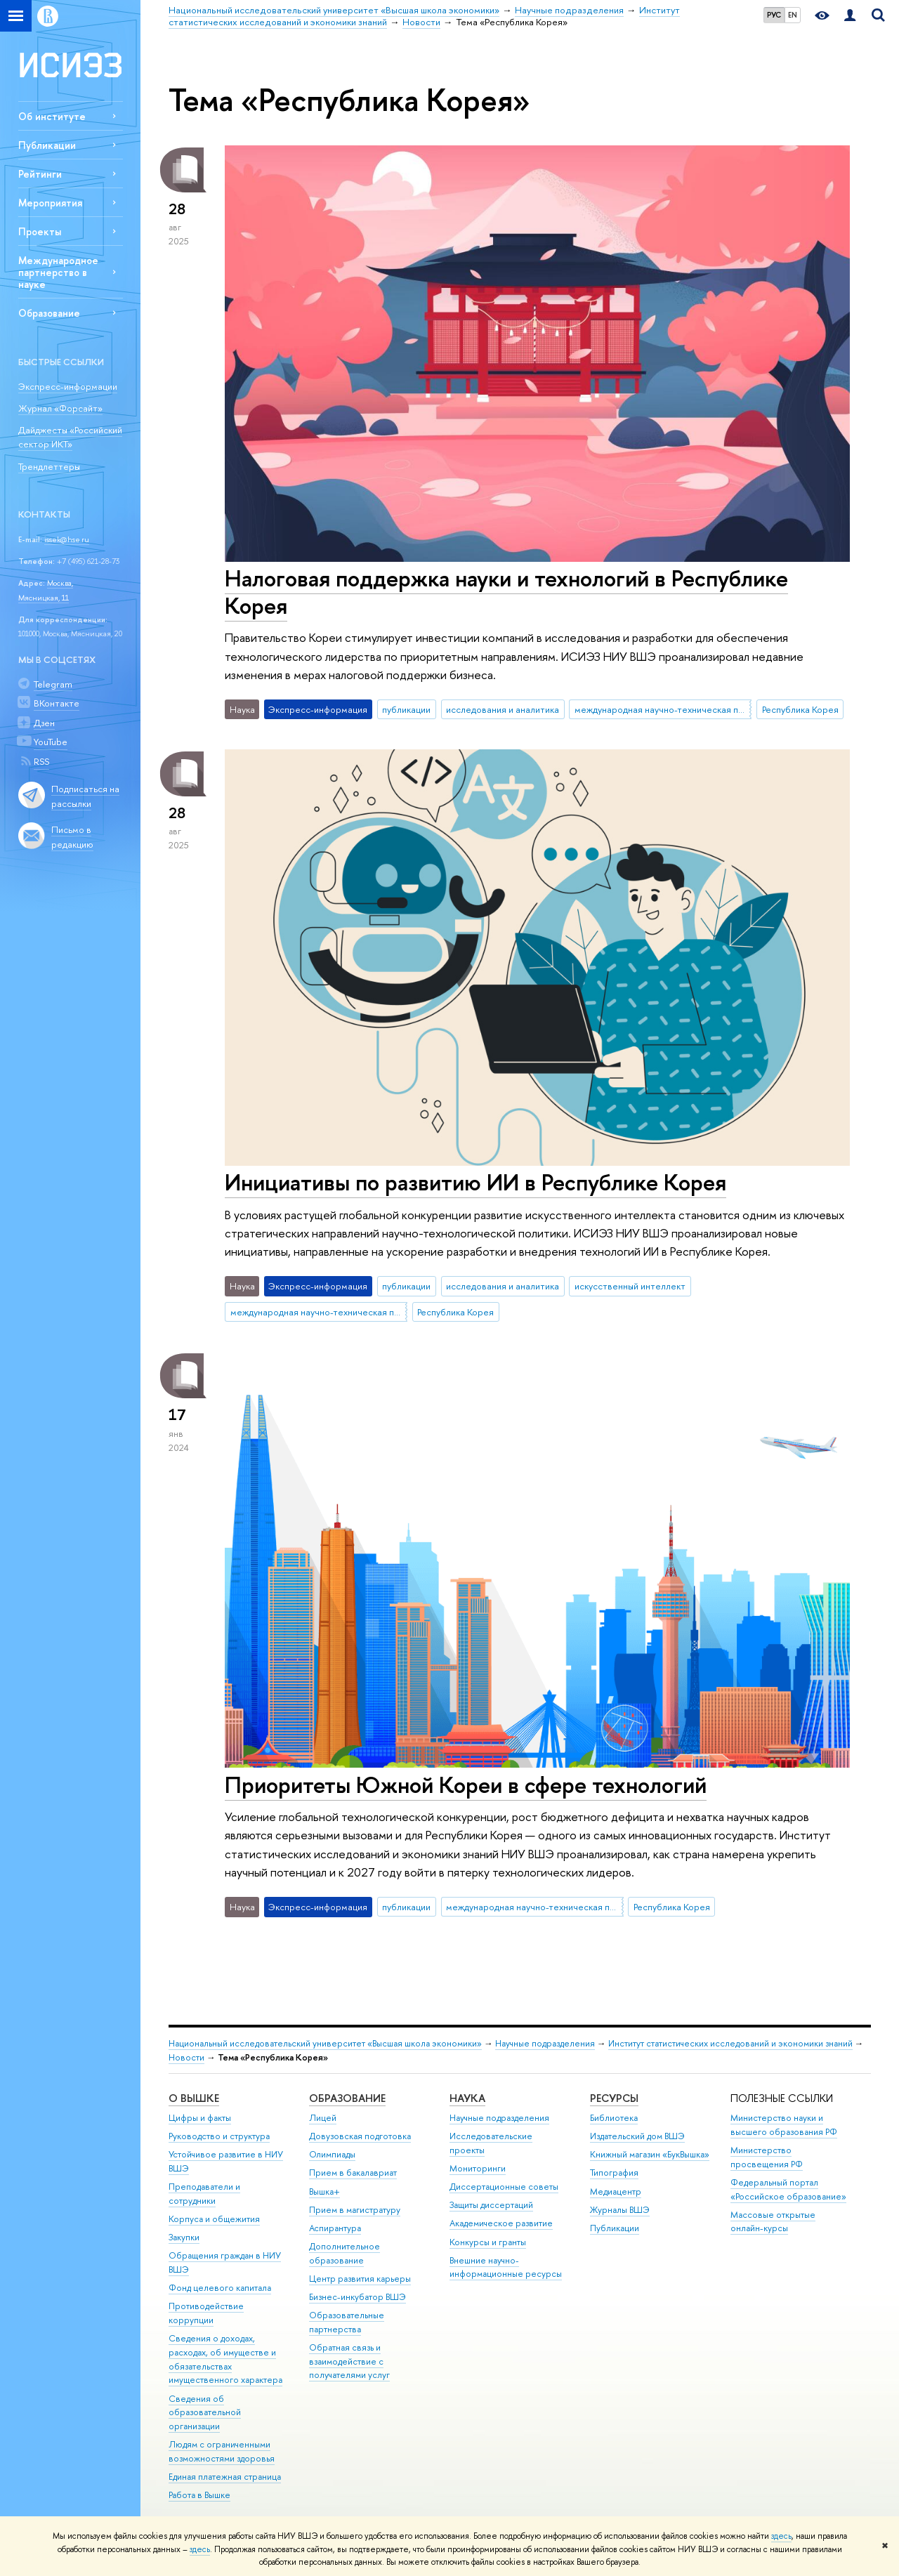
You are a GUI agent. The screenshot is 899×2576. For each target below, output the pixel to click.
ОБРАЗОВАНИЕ (347, 2098)
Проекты (39, 231)
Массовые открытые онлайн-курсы (772, 2222)
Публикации (47, 145)
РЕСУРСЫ (614, 2098)
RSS (41, 761)
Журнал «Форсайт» (60, 408)
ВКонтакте (56, 703)
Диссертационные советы (504, 2187)
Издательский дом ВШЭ (637, 2136)
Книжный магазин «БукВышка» (649, 2154)
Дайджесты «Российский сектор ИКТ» (70, 437)
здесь (781, 2536)
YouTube (50, 741)
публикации (406, 709)
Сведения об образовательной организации (205, 2413)
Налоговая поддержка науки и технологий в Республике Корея (506, 592)
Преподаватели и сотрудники (204, 2194)
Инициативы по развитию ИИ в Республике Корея (475, 1182)
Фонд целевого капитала (220, 2288)
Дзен (44, 722)
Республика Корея (800, 709)
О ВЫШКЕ (194, 2098)
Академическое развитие (501, 2223)
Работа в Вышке (199, 2495)
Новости (186, 2057)
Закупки (184, 2237)
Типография (614, 2173)
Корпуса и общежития (214, 2219)
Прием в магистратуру (354, 2210)
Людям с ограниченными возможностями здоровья (222, 2451)
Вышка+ (324, 2191)
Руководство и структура (219, 2136)
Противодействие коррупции (206, 2313)
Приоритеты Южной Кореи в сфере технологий (466, 1784)
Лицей (322, 2118)
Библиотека (614, 2118)
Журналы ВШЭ (620, 2210)
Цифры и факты (200, 2118)
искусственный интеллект (630, 1286)
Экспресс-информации (67, 386)
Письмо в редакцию (72, 836)
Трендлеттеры (49, 466)
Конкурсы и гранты (488, 2242)
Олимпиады (332, 2154)
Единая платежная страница (225, 2477)
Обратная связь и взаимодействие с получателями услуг (349, 2361)
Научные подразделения (545, 2043)
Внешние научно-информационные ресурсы (506, 2267)
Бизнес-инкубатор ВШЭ (357, 2297)
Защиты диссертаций (491, 2205)
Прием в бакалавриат (353, 2173)
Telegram (53, 684)
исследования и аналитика (502, 709)
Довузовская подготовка (360, 2136)
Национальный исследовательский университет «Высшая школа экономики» (325, 2043)
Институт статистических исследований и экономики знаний (730, 2043)
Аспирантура (335, 2228)
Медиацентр (615, 2191)
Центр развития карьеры (360, 2279)
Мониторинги (478, 2168)
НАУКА (467, 2098)
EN (792, 15)
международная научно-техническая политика (663, 709)
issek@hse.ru (66, 539)
